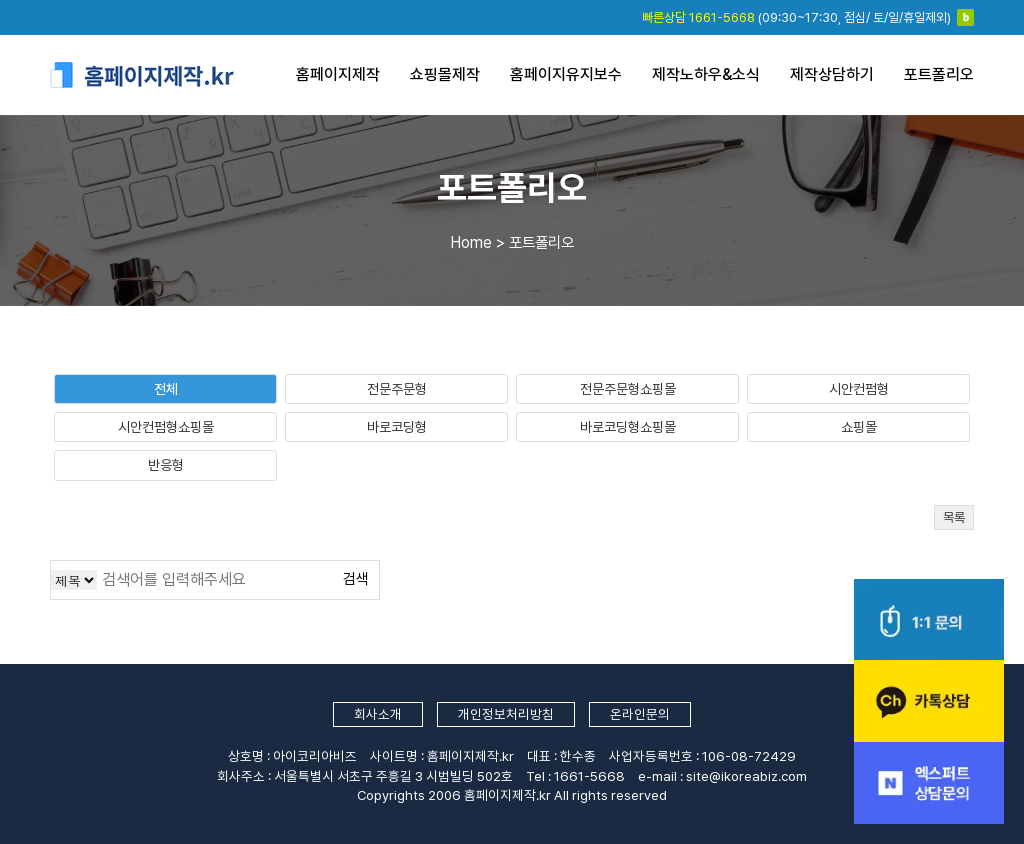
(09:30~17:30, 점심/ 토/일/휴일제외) (796, 17)
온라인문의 (640, 714)
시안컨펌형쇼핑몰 (166, 427)
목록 (954, 517)
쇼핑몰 (859, 427)
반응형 (166, 465)
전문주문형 (397, 389)
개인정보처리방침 (506, 714)
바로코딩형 (397, 427)
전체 (166, 389)
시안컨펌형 (859, 389)
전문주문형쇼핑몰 (628, 389)
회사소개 (378, 714)
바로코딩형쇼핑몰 (628, 427)
